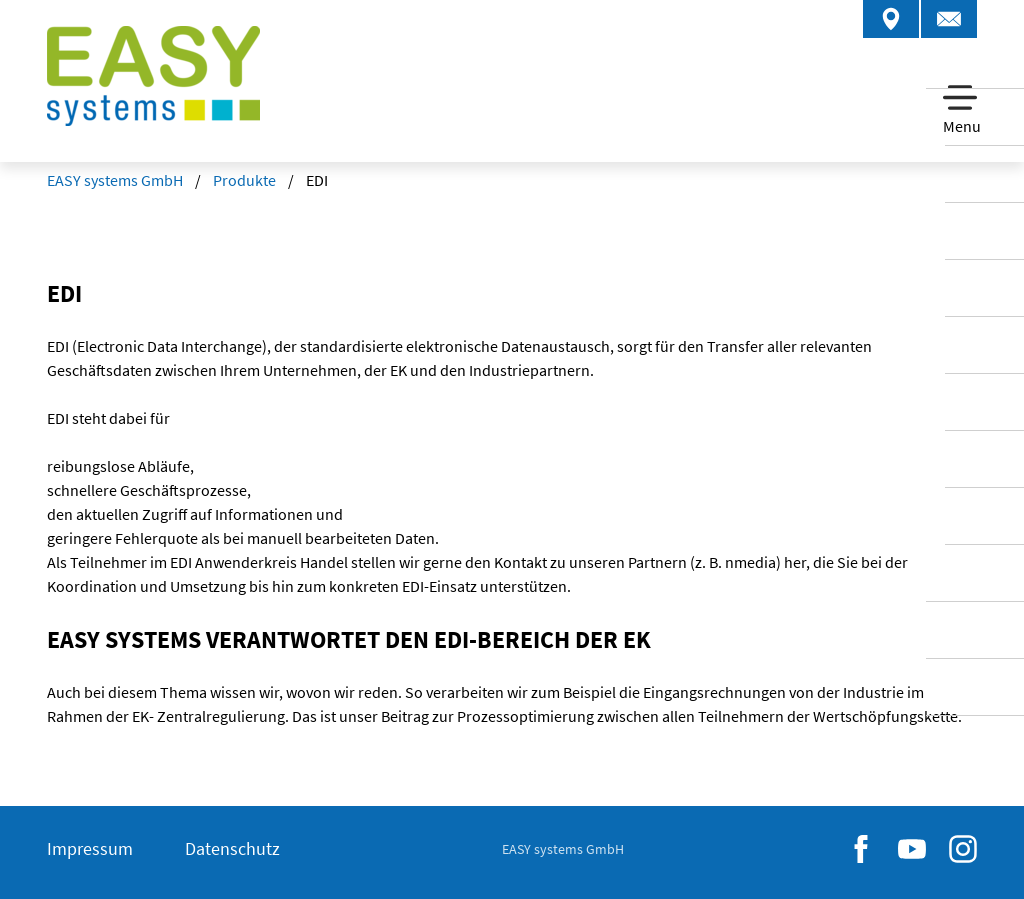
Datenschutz (232, 848)
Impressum (90, 848)
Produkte (244, 180)
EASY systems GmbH (115, 180)
